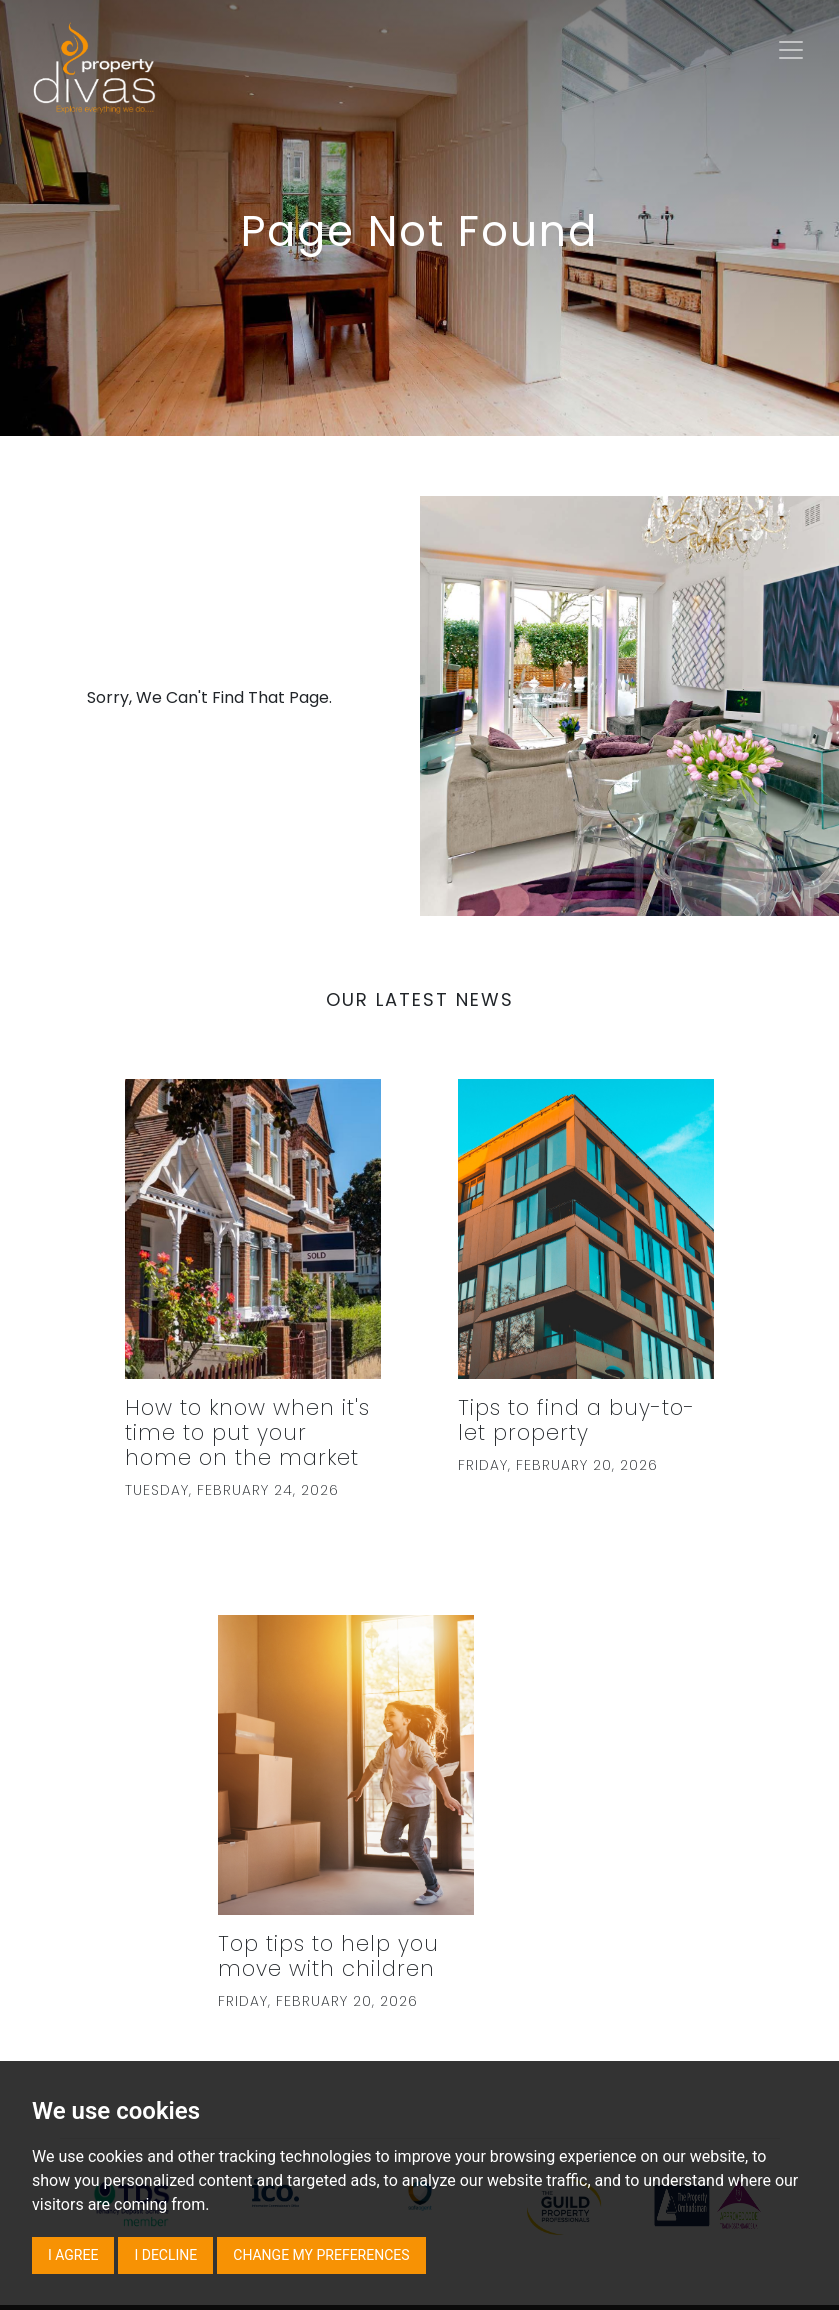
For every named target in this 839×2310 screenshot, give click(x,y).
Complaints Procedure (158, 2034)
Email (599, 1945)
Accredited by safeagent (293, 1918)
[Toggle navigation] (791, 50)
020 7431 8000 (600, 1916)
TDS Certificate (302, 2034)
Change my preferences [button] (321, 2255)
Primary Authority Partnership (271, 2005)
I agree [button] (73, 2255)
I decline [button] (165, 2255)
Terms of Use (291, 1889)
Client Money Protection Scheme (189, 1947)
